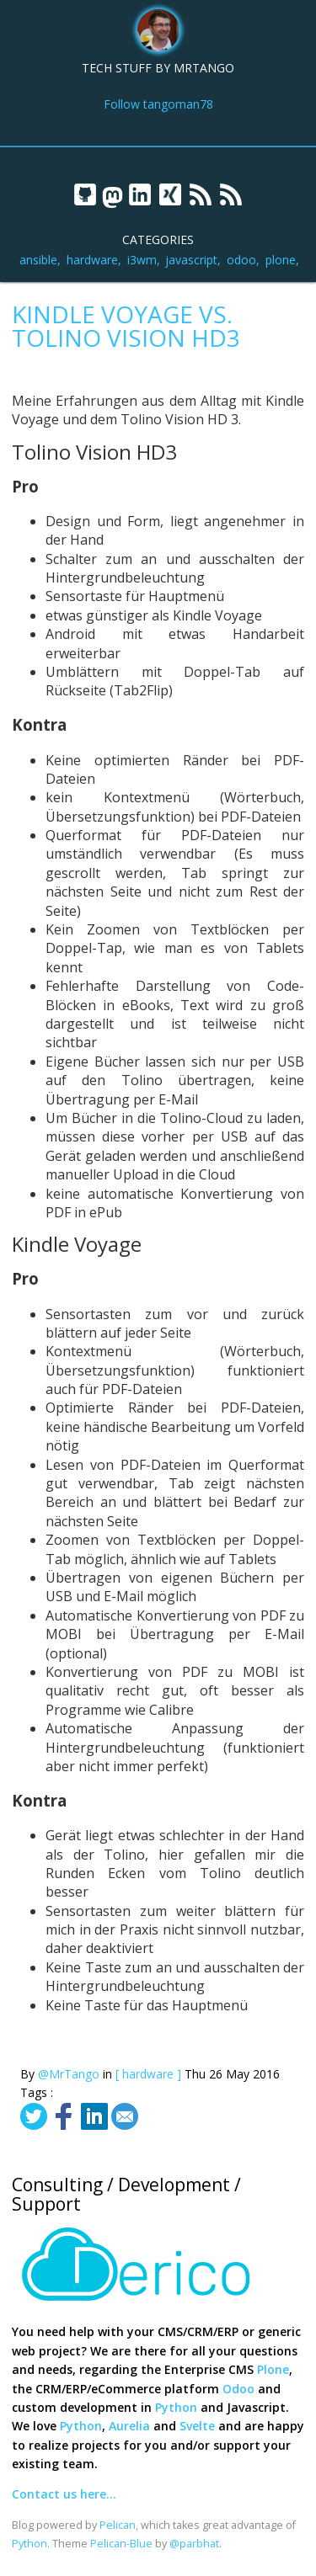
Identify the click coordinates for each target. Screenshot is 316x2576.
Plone (273, 2369)
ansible (38, 260)
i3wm (142, 260)
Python (176, 2407)
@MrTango (68, 2074)
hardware (92, 260)
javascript (191, 260)
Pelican (117, 2525)
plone (280, 260)
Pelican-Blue (121, 2543)
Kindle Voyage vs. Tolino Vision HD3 (126, 326)
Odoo (238, 2389)
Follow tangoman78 (158, 104)
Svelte (197, 2426)
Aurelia (129, 2426)
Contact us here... (64, 2494)
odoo (241, 260)
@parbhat (194, 2543)
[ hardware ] (148, 2074)
